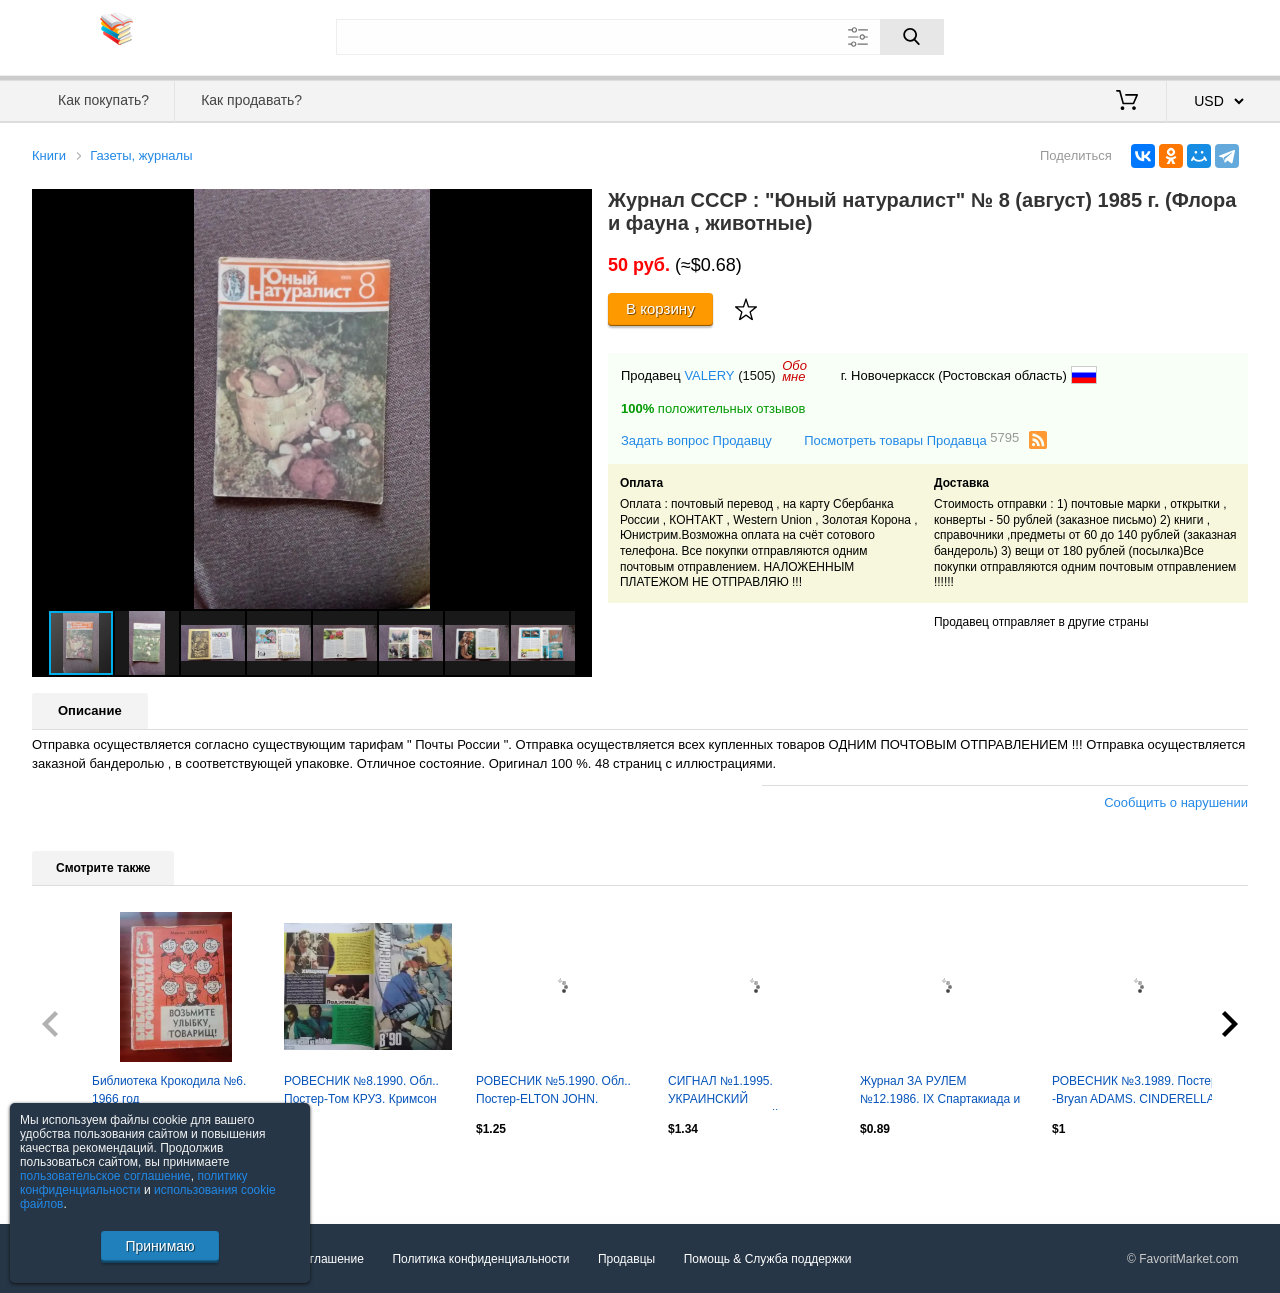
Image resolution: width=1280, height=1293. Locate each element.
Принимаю (159, 1246)
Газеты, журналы (141, 155)
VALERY (709, 375)
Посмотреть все (76, 1171)
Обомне (794, 371)
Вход (1131, 35)
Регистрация (1207, 35)
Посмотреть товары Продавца (911, 439)
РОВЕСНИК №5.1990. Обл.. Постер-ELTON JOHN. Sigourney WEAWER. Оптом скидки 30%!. (553, 1092)
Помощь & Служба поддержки (768, 1259)
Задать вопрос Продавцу (696, 440)
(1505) (757, 375)
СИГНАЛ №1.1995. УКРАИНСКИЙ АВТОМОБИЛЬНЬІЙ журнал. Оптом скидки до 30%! (747, 1092)
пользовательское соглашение (105, 1176)
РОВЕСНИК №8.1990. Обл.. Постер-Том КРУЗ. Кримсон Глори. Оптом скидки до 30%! (366, 1092)
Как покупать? (103, 100)
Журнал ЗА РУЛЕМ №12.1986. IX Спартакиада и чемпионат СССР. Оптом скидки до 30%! (940, 1092)
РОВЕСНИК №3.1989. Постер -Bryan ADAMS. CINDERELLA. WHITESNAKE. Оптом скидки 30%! (1135, 1092)
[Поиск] (912, 37)
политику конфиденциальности (134, 1183)
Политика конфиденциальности (480, 1259)
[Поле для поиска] (640, 37)
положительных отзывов (713, 408)
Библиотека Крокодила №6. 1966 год (169, 1090)
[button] (574, 207)
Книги (49, 155)
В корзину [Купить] (660, 308)
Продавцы (626, 1259)
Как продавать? (251, 100)
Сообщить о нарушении (1176, 802)
